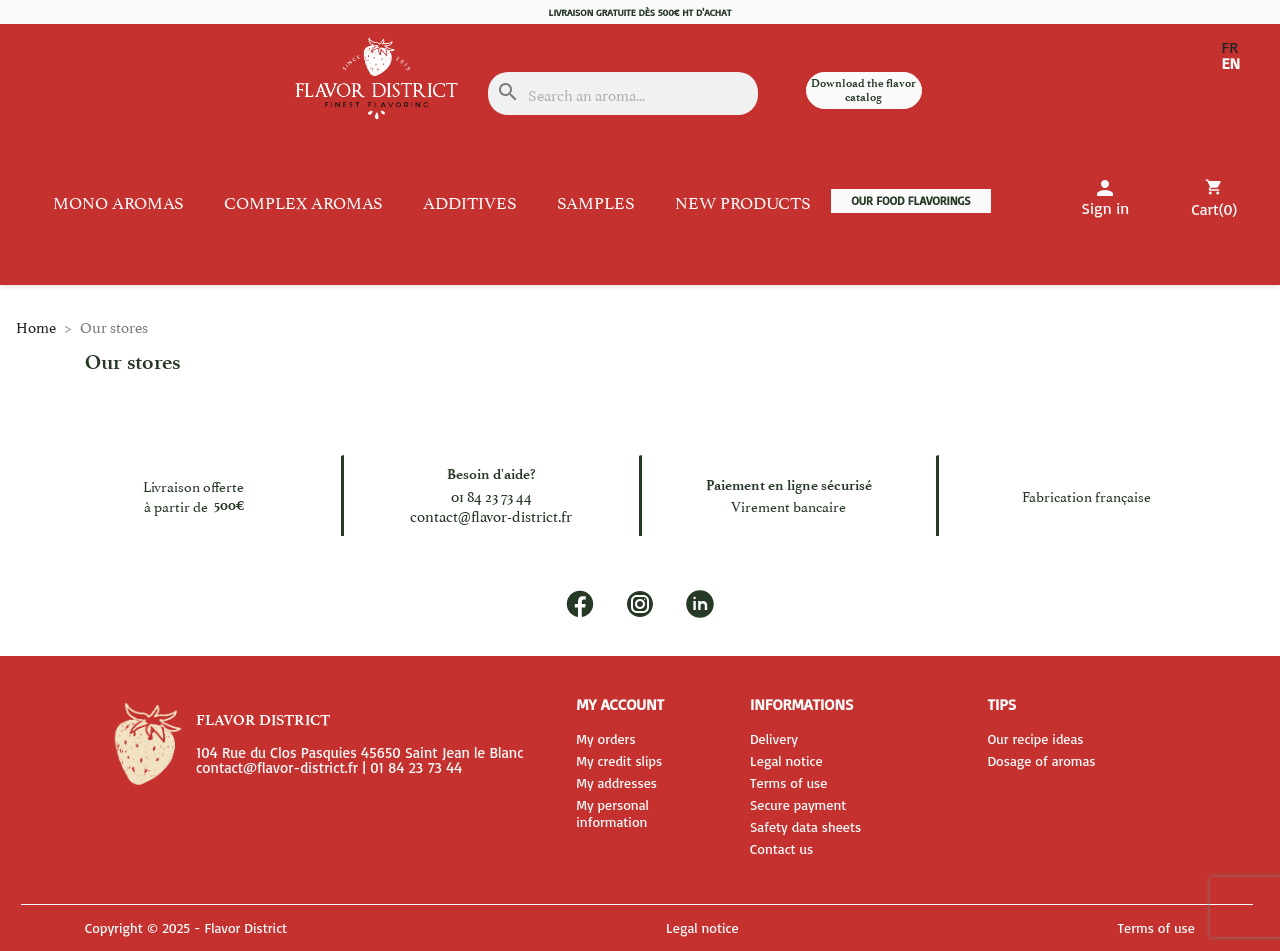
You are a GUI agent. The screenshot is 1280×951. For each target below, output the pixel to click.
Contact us (781, 848)
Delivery (774, 738)
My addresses (616, 782)
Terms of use (789, 782)
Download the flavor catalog (863, 90)
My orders (605, 738)
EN (1230, 64)
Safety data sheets (805, 826)
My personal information (612, 813)
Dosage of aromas (1041, 760)
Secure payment (798, 804)
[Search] (623, 93)
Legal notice (786, 760)
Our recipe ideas (1035, 738)
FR (1229, 48)
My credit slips (619, 760)
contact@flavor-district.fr (491, 515)
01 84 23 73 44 (491, 495)
